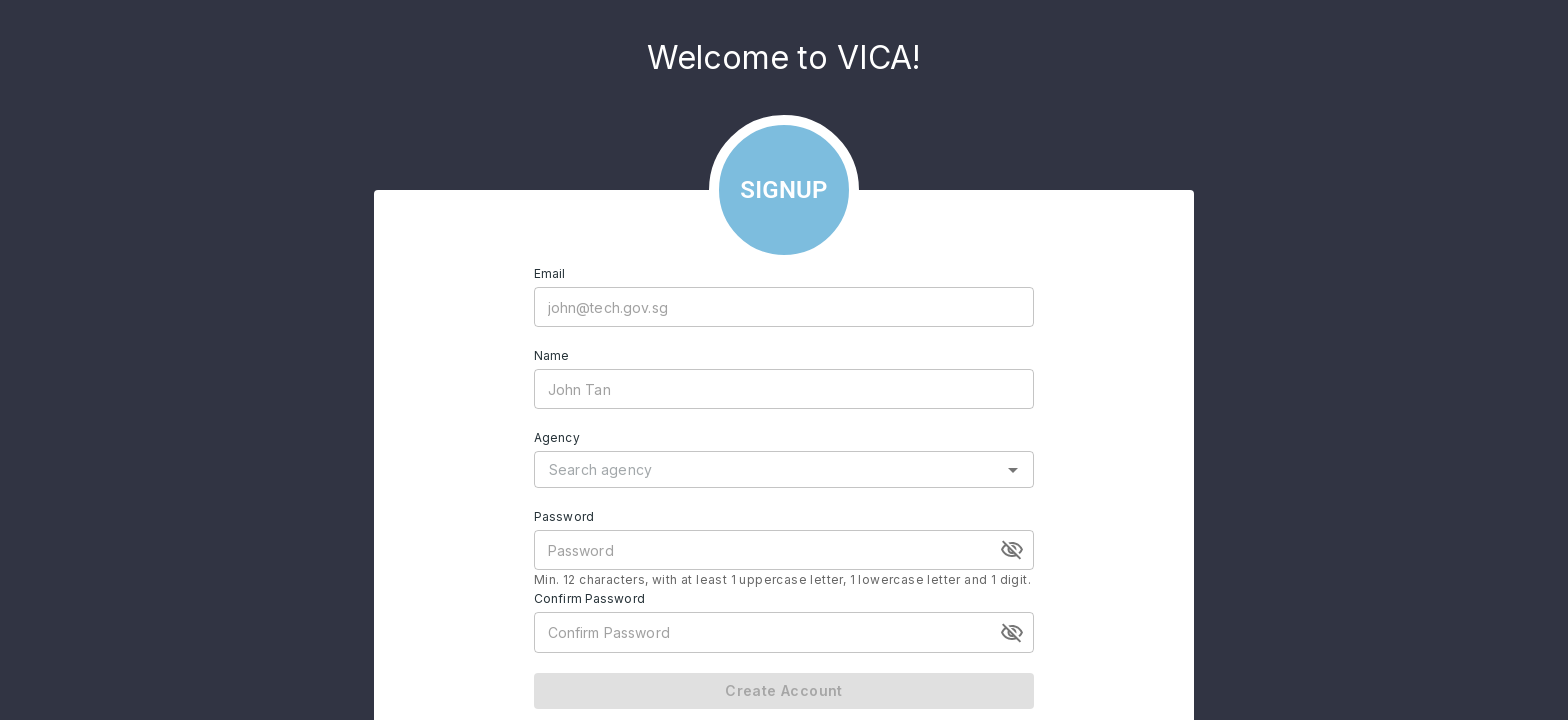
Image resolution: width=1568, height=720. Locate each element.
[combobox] (769, 469)
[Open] (1013, 470)
